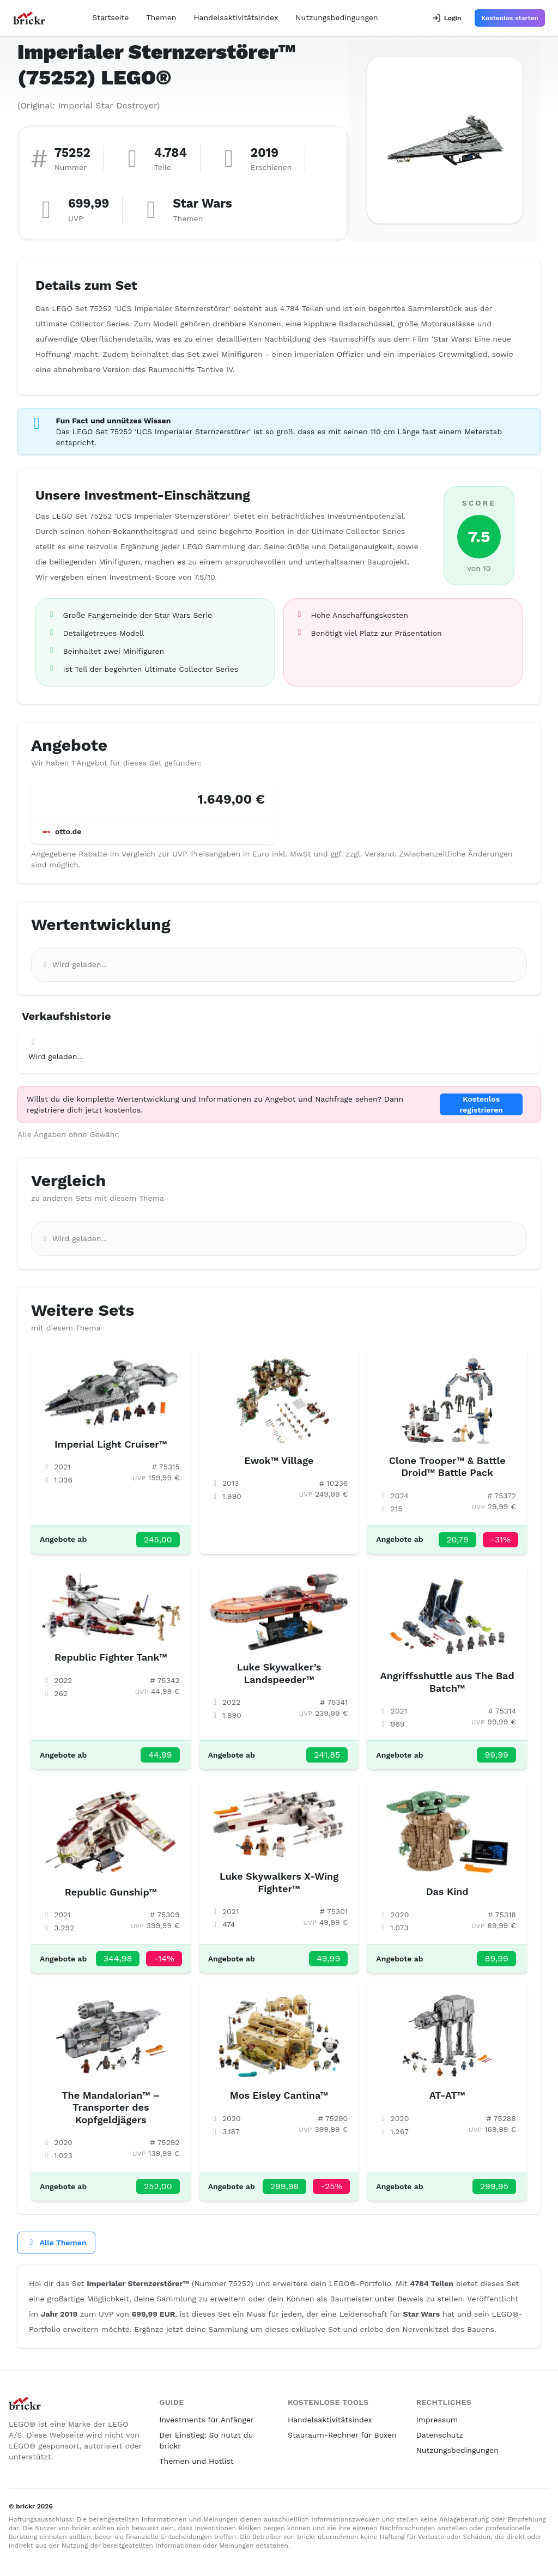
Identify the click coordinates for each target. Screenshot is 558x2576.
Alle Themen (56, 2242)
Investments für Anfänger (206, 2419)
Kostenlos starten (509, 18)
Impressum (437, 2419)
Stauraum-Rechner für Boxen (342, 2435)
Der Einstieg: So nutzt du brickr (206, 2440)
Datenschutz (439, 2435)
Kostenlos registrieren (480, 1104)
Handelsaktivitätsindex (235, 17)
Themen (161, 17)
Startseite (110, 17)
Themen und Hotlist (196, 2461)
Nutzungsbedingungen (336, 17)
